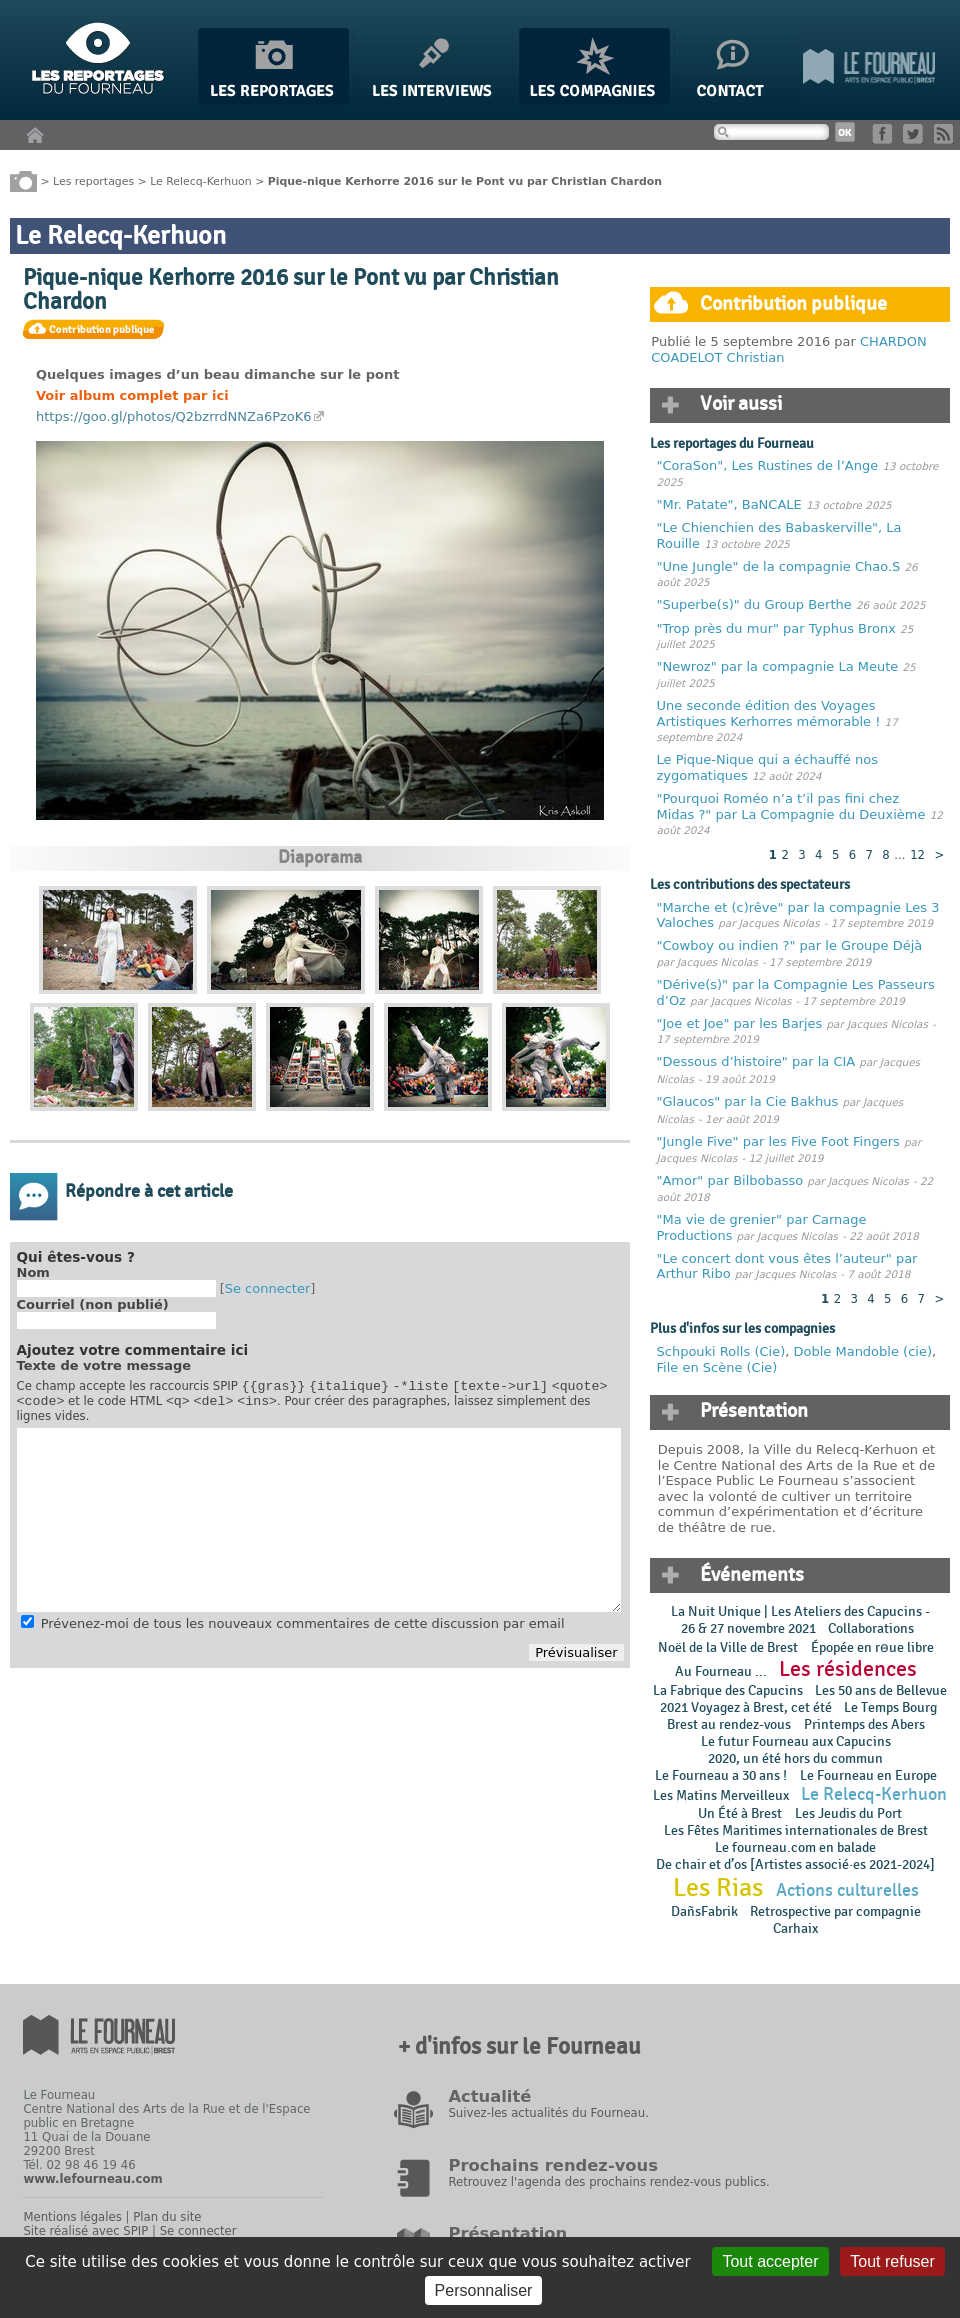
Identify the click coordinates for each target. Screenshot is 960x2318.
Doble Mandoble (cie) (862, 1351)
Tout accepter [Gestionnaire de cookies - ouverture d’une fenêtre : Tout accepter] (770, 2261)
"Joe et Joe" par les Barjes (740, 1023)
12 (917, 855)
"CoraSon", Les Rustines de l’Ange (768, 465)
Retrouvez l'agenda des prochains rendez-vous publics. (608, 2182)
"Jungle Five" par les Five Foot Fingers (778, 1141)
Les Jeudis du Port (848, 1813)
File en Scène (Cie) (717, 1367)
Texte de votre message (104, 1365)
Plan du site (167, 2217)
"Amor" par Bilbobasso (730, 1180)
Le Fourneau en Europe (868, 1775)
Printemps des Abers (864, 1724)
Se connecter (268, 1288)
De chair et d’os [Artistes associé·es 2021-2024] (795, 1864)
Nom (33, 1272)
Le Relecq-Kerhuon (200, 180)
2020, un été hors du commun (795, 1758)
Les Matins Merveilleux (721, 1795)
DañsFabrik (704, 1911)
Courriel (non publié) (93, 1304)
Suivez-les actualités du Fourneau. (548, 2113)
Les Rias (718, 1888)
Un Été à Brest (740, 1813)
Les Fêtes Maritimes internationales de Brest (796, 1830)
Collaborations (871, 1628)
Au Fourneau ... (721, 1671)
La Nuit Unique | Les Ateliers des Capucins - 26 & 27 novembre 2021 (800, 1620)
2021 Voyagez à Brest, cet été (746, 1707)
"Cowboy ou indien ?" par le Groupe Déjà (790, 945)
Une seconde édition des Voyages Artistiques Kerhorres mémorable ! (769, 713)
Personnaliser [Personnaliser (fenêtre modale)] (484, 2290)
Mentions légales (72, 2217)
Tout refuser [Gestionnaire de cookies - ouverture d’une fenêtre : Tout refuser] (892, 2261)
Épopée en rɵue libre (872, 1647)
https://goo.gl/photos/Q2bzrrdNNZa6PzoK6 (174, 416)
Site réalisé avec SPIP (85, 2231)
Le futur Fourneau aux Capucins (796, 1741)
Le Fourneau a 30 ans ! (721, 1775)
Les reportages (93, 180)
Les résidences (848, 1669)
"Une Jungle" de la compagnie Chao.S (779, 566)
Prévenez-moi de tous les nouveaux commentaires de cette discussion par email (303, 1629)
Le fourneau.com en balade (795, 1847)
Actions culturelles (847, 1890)
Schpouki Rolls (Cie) (721, 1351)
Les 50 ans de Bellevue (881, 1690)
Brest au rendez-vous (729, 1724)
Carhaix (795, 1928)
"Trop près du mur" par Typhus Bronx (776, 628)
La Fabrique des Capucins (728, 1690)
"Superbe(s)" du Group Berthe (756, 604)
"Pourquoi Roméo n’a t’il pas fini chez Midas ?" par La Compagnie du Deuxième (791, 806)
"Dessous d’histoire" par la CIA (756, 1061)
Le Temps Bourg (892, 1707)
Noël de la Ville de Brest (728, 1647)
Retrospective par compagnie (835, 1911)
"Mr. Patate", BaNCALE (729, 504)
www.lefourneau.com (92, 2179)
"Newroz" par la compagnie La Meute (780, 666)
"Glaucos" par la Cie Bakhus (748, 1101)
